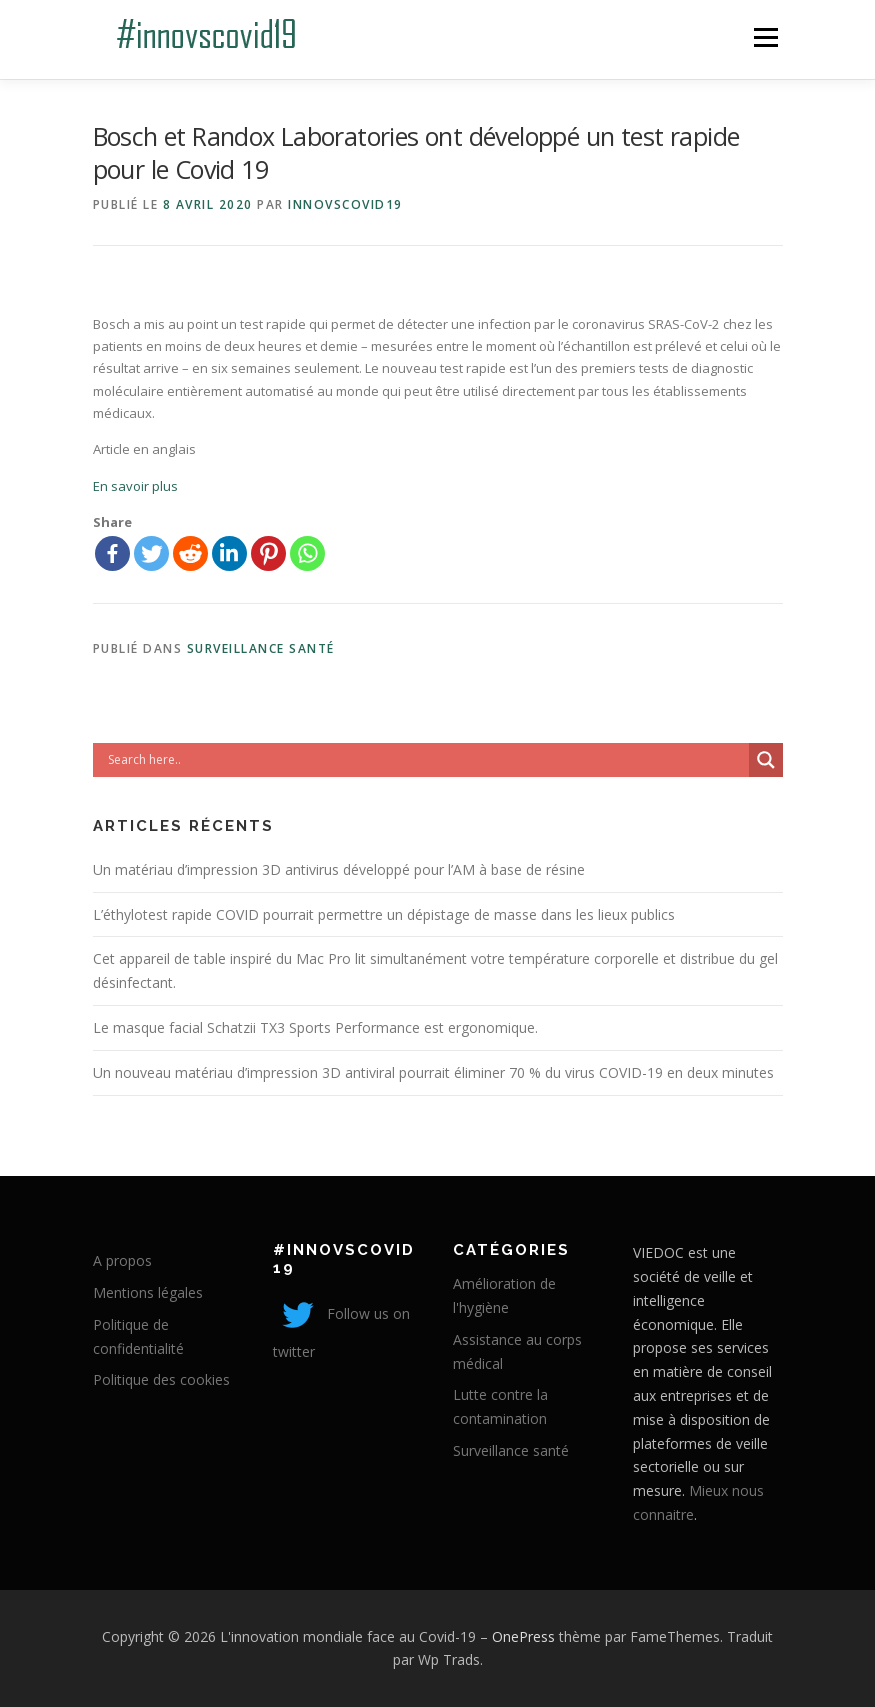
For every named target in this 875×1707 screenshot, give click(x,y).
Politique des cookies (161, 1379)
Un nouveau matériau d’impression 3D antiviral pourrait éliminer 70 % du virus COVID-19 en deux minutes (433, 1072)
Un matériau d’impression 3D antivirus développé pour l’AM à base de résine (339, 869)
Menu (765, 37)
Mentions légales (148, 1292)
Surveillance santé (261, 648)
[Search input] (426, 760)
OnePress (523, 1636)
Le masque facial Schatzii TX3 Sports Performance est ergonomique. (315, 1027)
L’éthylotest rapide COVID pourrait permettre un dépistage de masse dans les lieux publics (384, 914)
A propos (122, 1260)
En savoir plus (135, 486)
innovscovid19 (345, 204)
